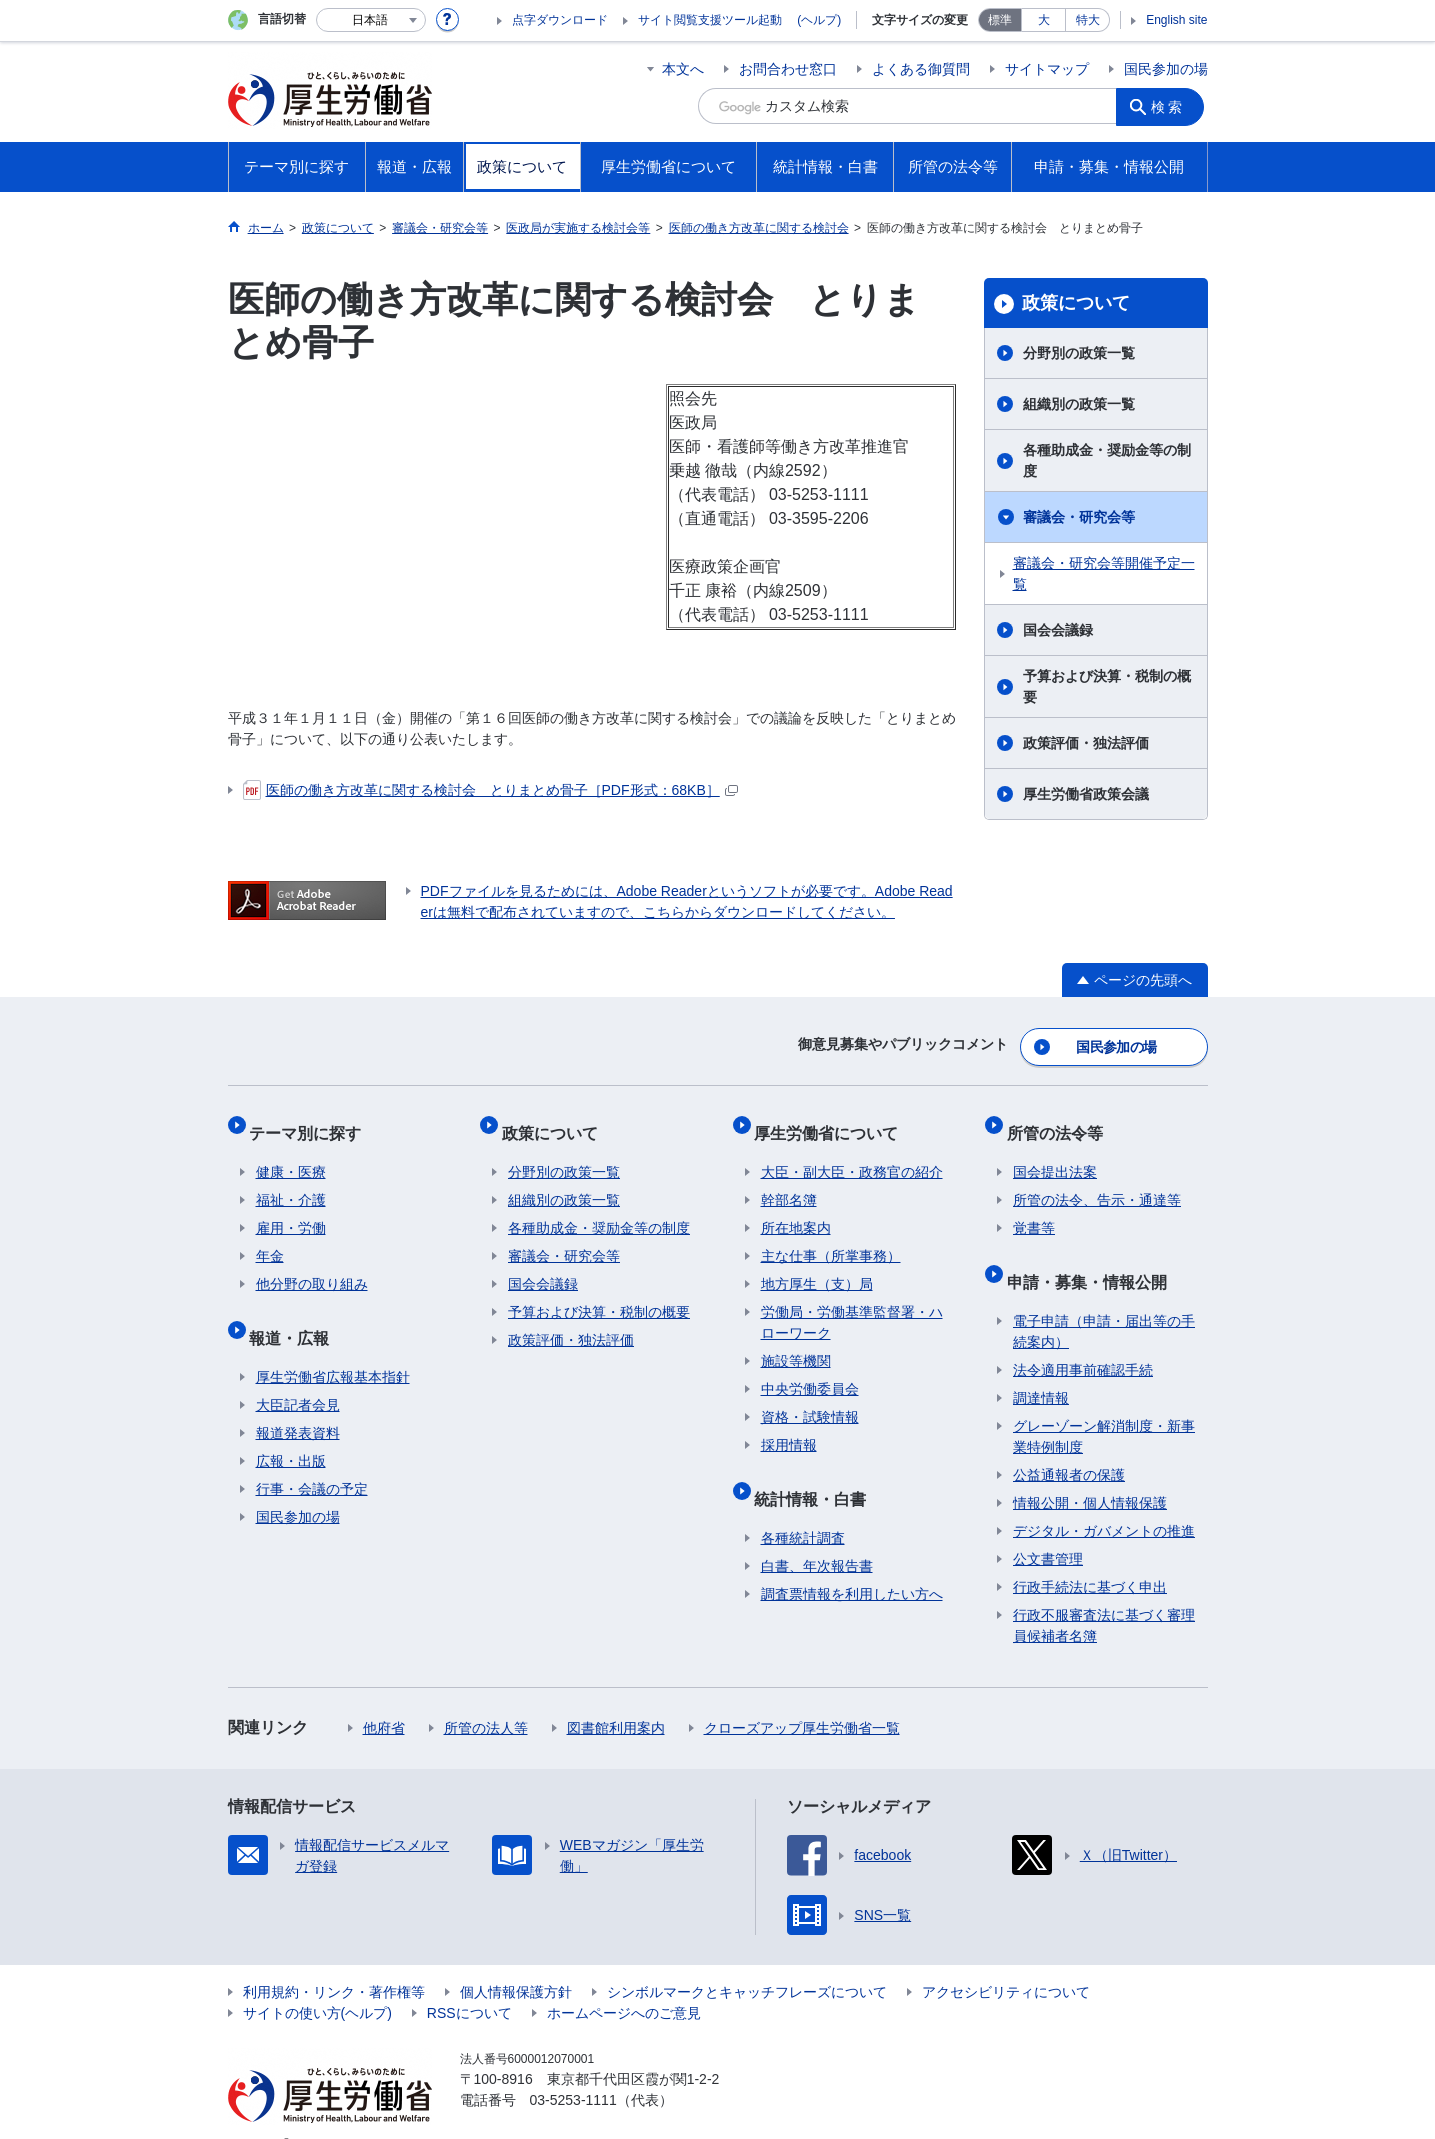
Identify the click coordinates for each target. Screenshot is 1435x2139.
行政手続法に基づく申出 (1090, 1556)
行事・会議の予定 (312, 1458)
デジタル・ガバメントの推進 (1104, 1500)
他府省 (384, 1697)
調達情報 (1041, 1367)
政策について (1076, 303)
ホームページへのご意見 (624, 1982)
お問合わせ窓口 (788, 69)
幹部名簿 (789, 1182)
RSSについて (469, 1982)
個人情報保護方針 (516, 1961)
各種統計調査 (803, 1507)
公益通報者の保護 (1069, 1444)
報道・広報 (296, 1312)
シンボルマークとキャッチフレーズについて (747, 1961)
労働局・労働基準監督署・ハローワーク (852, 1304)
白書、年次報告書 (817, 1535)
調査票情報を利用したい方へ (852, 1563)
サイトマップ (1047, 69)
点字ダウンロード (560, 20)
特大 (1088, 20)
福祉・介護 (291, 1182)
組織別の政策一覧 (1079, 404)
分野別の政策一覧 (1079, 353)
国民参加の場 (1166, 69)
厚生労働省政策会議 (1086, 794)
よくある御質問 (921, 69)
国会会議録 (1058, 630)
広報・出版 (291, 1430)
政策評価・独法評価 (1086, 743)
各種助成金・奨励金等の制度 (1107, 460)
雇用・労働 (291, 1210)
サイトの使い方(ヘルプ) (317, 1982)
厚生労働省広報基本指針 (333, 1346)
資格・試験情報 (810, 1399)
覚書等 (1034, 1210)
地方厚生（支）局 (817, 1266)
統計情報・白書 (817, 1473)
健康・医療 (291, 1154)
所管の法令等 (1061, 1120)
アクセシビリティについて (1006, 1961)
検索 (1172, 106)
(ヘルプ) (819, 20)
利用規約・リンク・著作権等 (334, 1961)
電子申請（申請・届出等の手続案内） (1104, 1300)
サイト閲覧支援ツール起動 (710, 20)
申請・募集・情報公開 (1093, 1256)
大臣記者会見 (298, 1374)
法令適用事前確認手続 (1083, 1339)
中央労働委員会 (810, 1371)
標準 (1000, 20)
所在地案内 (796, 1210)
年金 (270, 1238)
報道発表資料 (298, 1402)
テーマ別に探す (312, 1120)
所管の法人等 (486, 1697)
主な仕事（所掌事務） (831, 1238)
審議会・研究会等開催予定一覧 (1104, 573)
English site (1176, 20)
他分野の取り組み (312, 1266)
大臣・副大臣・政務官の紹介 (852, 1154)
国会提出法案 (1055, 1154)
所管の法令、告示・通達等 (1097, 1182)
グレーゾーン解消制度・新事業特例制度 (1104, 1405)
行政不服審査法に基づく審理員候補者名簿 (1104, 1594)
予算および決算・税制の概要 (1107, 686)
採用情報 (789, 1427)
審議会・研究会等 (1079, 517)
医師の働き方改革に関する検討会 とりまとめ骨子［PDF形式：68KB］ (490, 790)
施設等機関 (796, 1343)
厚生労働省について (833, 1120)
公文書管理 (1048, 1528)
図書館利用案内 (616, 1697)
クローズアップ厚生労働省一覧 (802, 1697)
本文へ (683, 69)
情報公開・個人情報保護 (1090, 1472)
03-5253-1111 (573, 2069)
